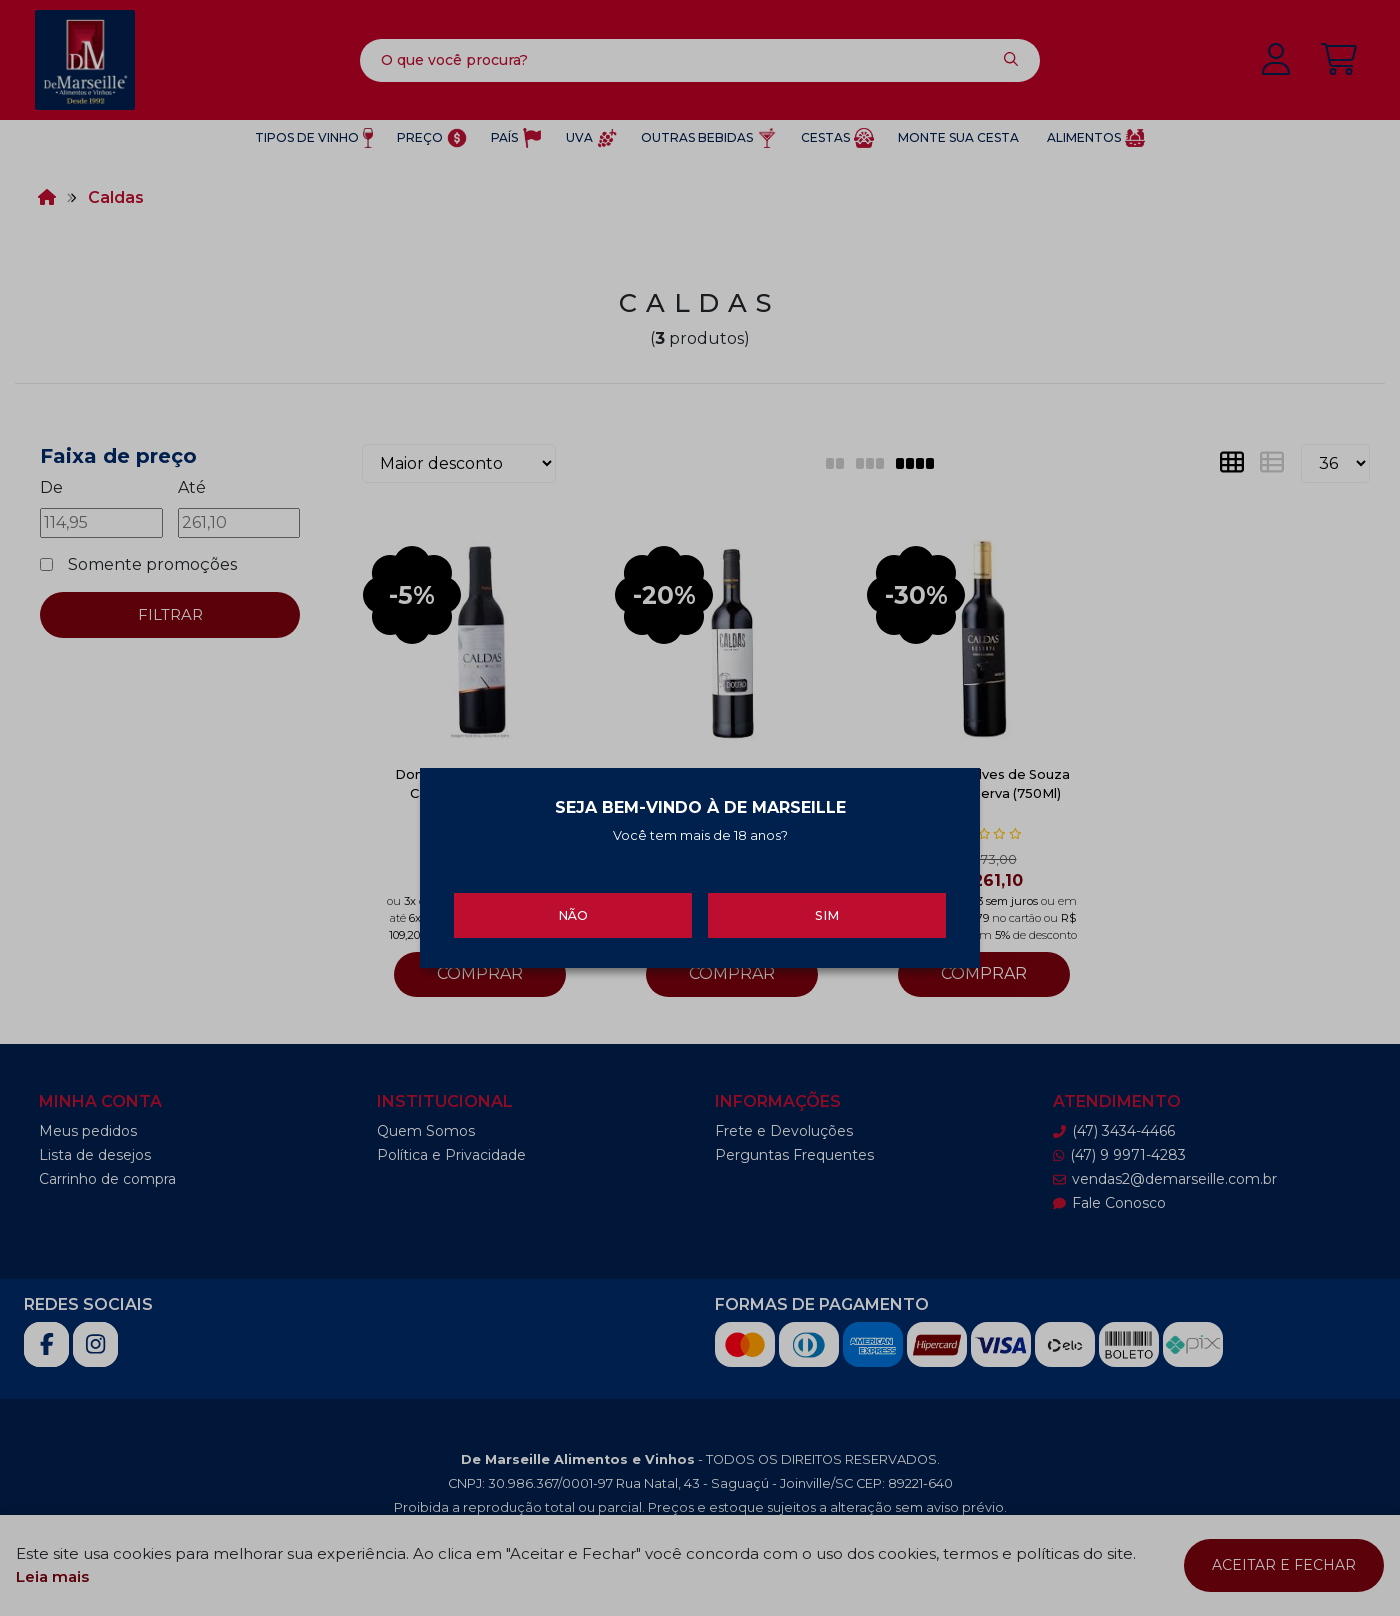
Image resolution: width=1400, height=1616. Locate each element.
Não (573, 914)
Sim (827, 914)
